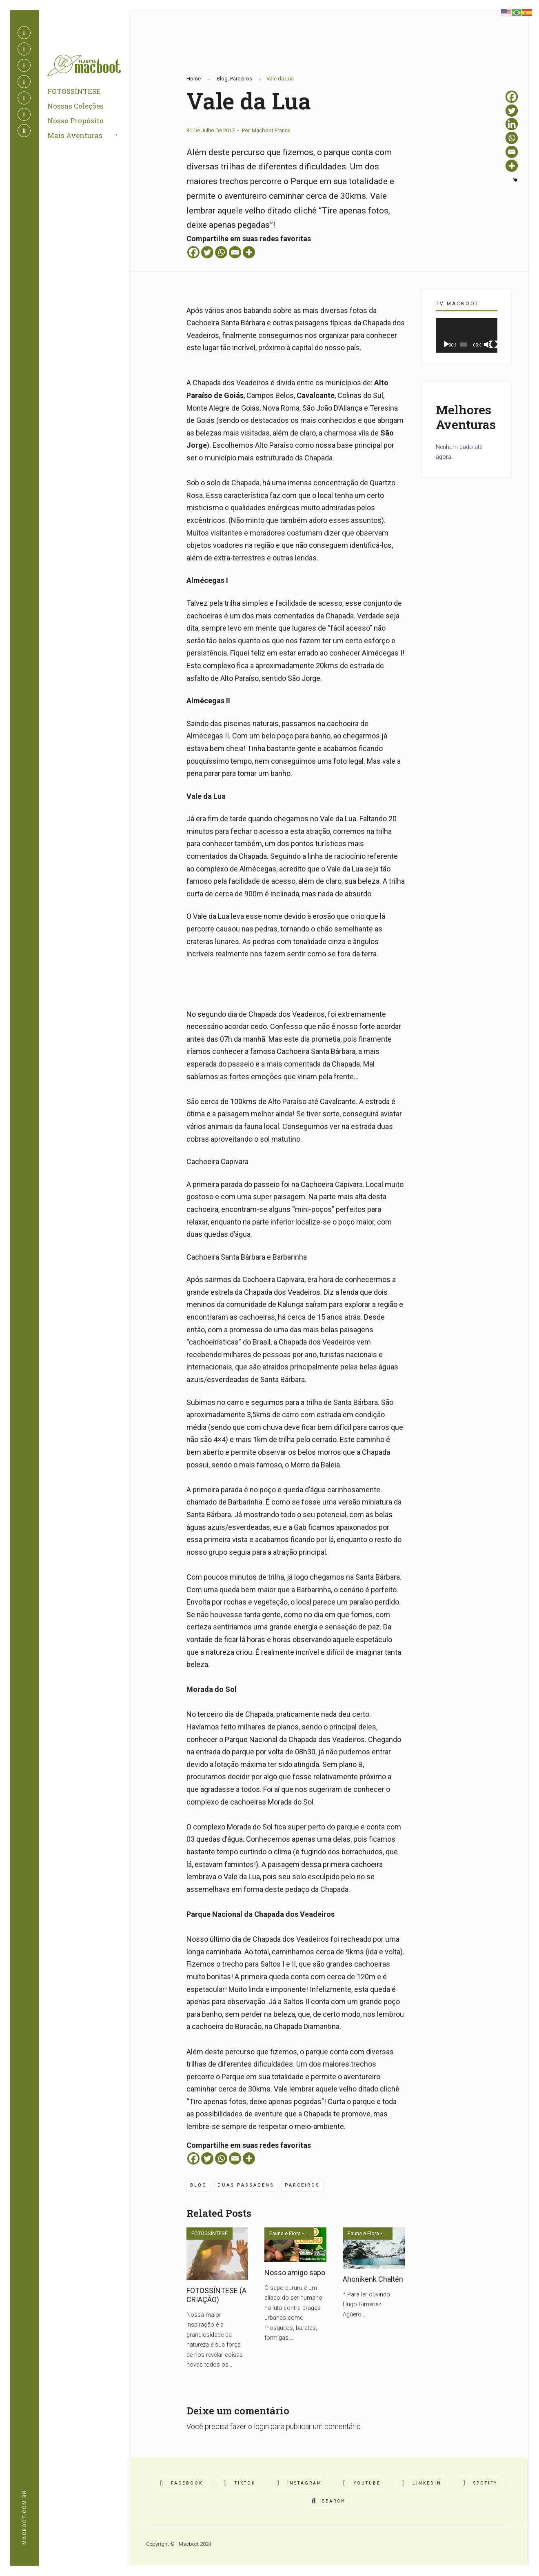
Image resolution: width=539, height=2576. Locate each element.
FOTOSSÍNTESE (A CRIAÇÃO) (216, 2295)
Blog (222, 79)
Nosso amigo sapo (294, 2272)
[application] (466, 335)
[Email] (235, 252)
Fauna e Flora (285, 2233)
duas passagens (245, 2185)
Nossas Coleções (77, 108)
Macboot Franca (271, 130)
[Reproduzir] (446, 344)
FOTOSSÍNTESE (75, 93)
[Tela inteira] (494, 344)
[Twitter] (207, 252)
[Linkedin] (512, 124)
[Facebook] (193, 252)
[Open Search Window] (24, 130)
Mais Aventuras (76, 137)
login (261, 2426)
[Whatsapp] (221, 252)
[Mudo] (488, 344)
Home (193, 79)
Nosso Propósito (77, 123)
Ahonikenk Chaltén (373, 2279)
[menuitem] (93, 138)
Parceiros (241, 79)
